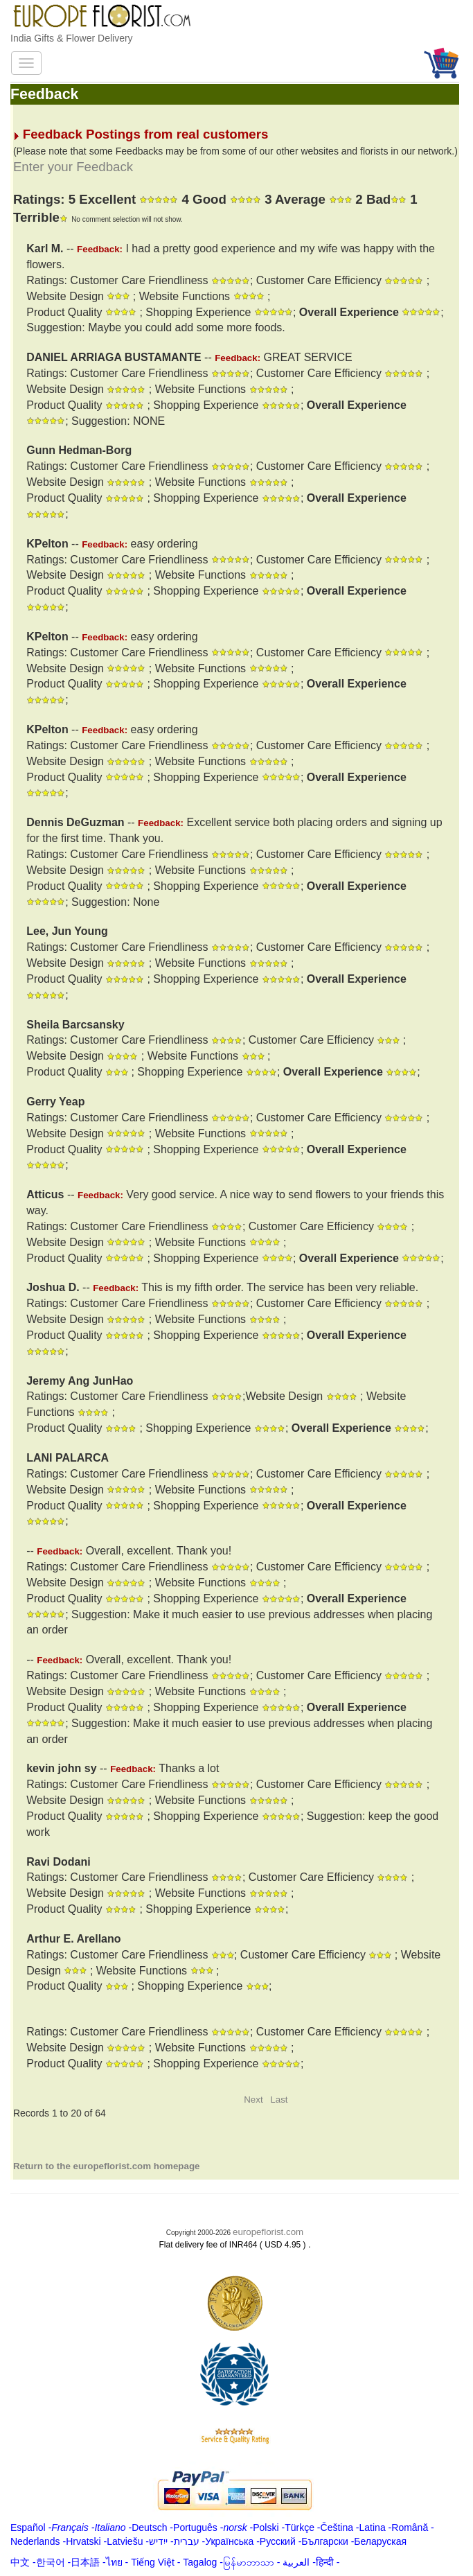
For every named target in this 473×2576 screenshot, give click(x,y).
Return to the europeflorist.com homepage (106, 2166)
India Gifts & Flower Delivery (71, 38)
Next (253, 2099)
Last (278, 2099)
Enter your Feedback (73, 166)
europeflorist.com (268, 2232)
